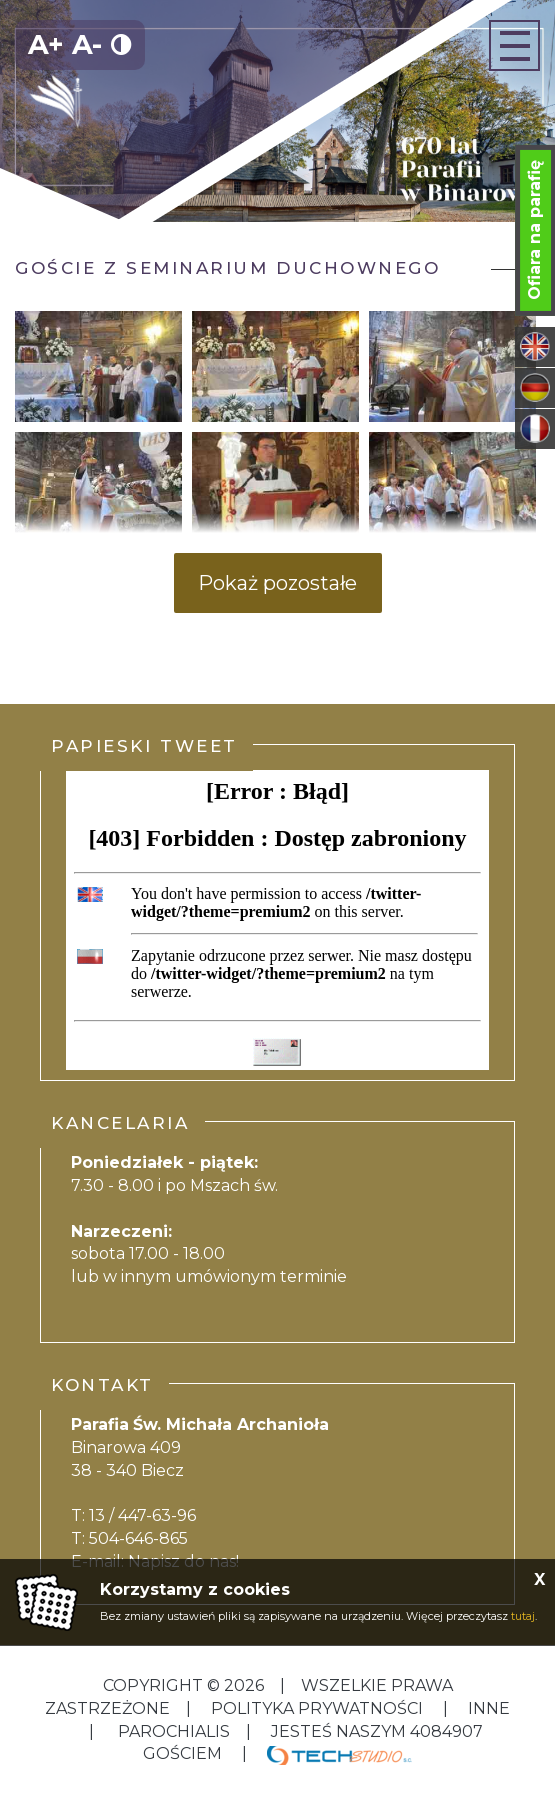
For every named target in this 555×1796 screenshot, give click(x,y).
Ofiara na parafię (534, 230)
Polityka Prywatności (317, 1708)
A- (87, 44)
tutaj (523, 1616)
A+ (46, 44)
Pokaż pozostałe (277, 583)
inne (487, 1708)
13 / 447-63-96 (142, 1515)
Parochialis (174, 1731)
